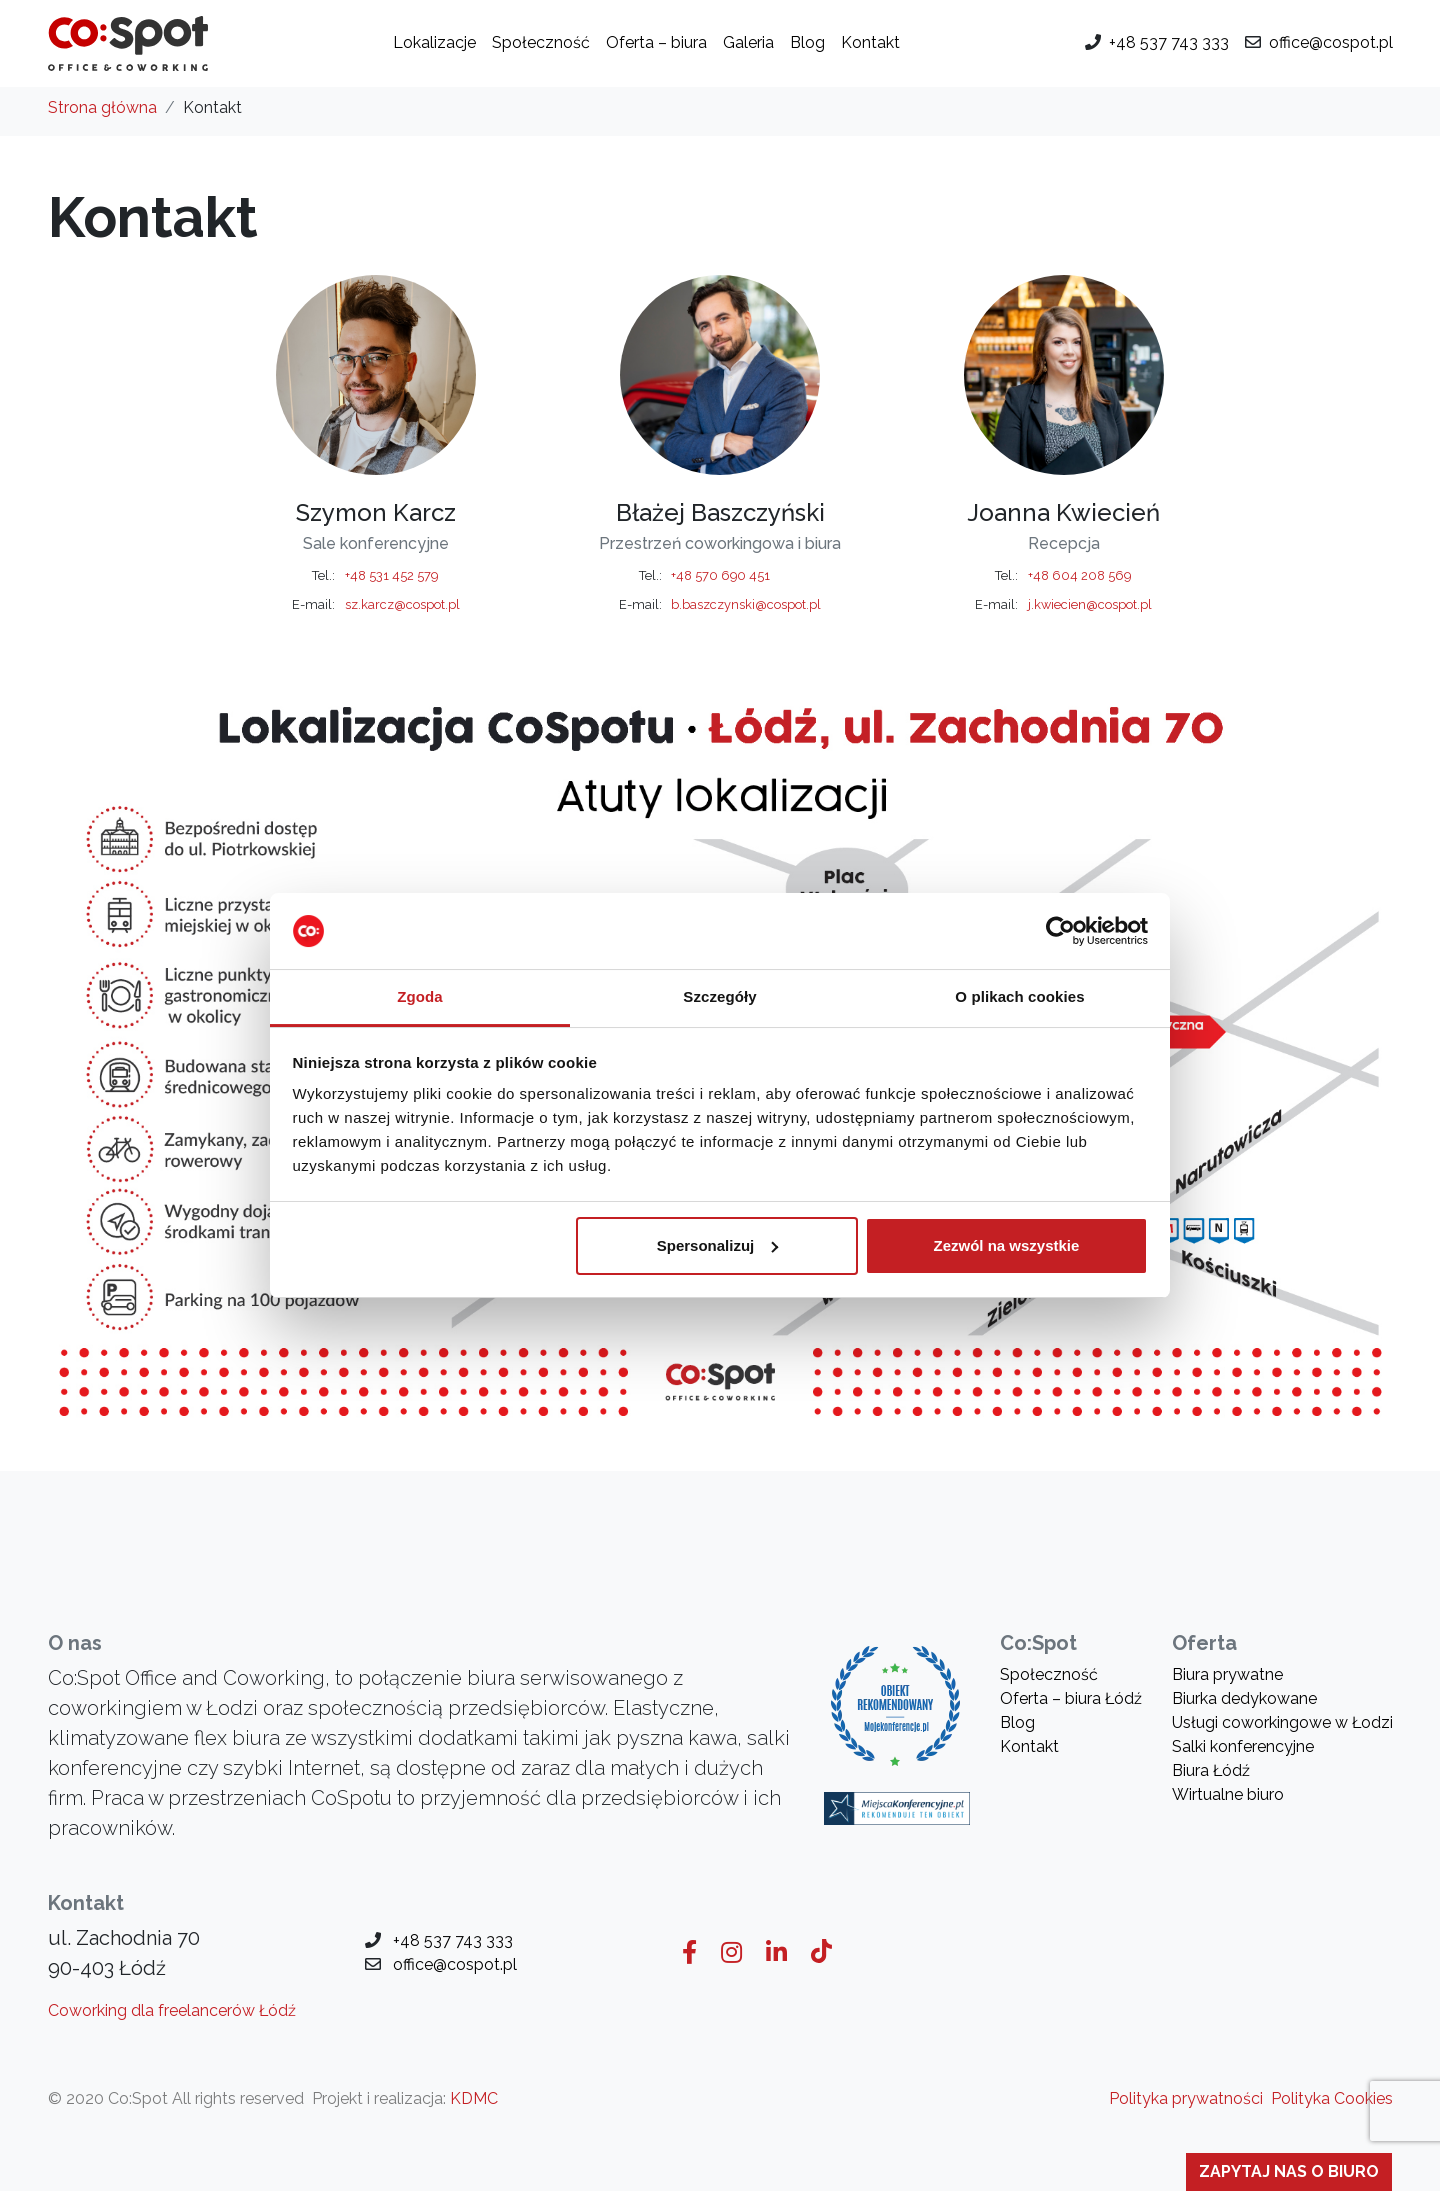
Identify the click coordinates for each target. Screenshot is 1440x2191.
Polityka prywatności (1186, 2098)
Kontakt (870, 42)
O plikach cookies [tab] (1019, 996)
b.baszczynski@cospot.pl (746, 604)
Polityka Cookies (1332, 2098)
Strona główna (102, 107)
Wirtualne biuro (1228, 1794)
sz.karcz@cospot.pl (402, 604)
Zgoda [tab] (420, 996)
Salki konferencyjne (1243, 1746)
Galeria (748, 42)
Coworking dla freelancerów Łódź (172, 2010)
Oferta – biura (656, 42)
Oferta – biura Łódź (1071, 1698)
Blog (807, 42)
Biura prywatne (1227, 1674)
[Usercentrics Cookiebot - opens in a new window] (1060, 931)
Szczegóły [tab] (719, 996)
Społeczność (541, 42)
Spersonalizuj (718, 1245)
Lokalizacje (434, 42)
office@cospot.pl (1331, 42)
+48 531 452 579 (391, 575)
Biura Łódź (1211, 1770)
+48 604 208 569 (1079, 575)
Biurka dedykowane (1244, 1698)
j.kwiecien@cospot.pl (1090, 604)
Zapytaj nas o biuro (1289, 2171)
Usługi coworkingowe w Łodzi (1282, 1722)
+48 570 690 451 (720, 575)
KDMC (474, 2098)
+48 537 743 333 (1169, 42)
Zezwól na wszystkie (1006, 1245)
